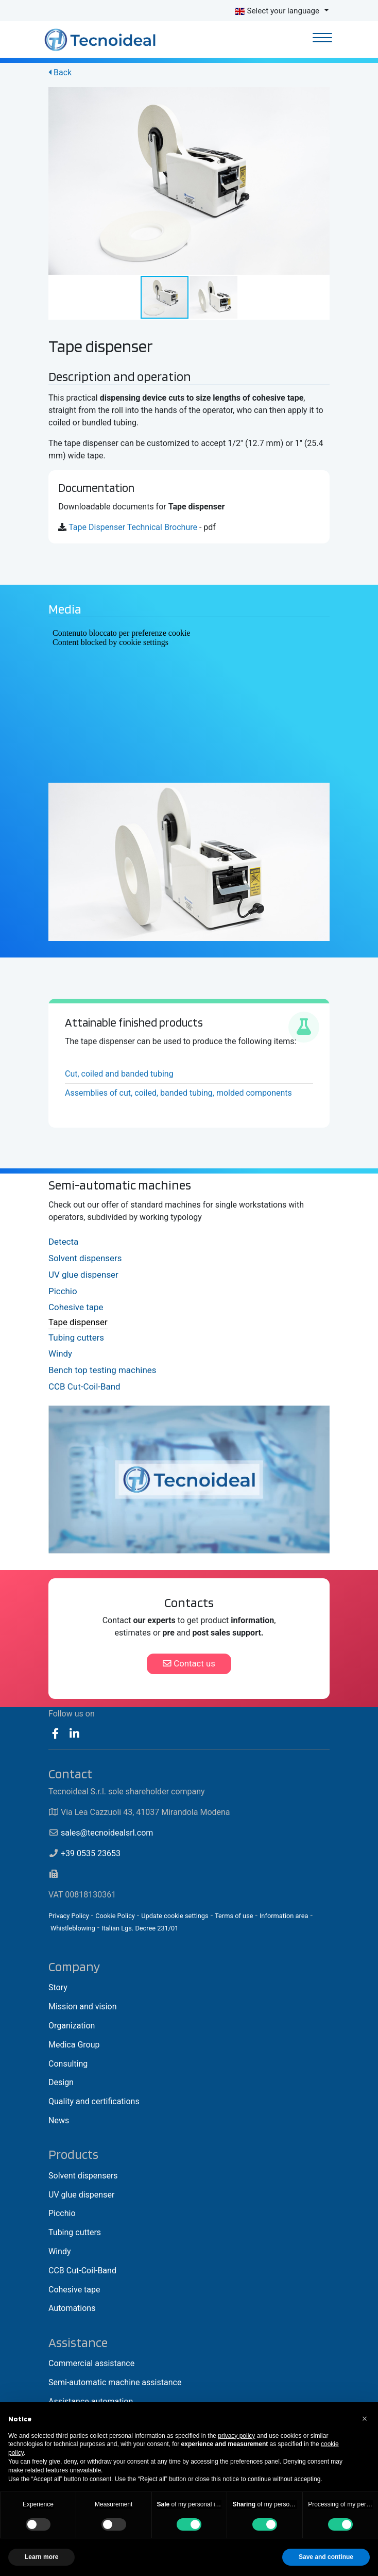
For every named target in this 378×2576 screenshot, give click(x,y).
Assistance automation (90, 2401)
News (58, 2120)
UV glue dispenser (83, 1274)
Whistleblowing (72, 1928)
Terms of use (234, 1916)
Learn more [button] (41, 2557)
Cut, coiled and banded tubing (119, 1074)
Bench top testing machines (102, 1370)
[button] (320, 96)
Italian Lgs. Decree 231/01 (139, 1928)
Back (60, 72)
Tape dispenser (78, 1322)
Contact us (189, 1663)
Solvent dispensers (85, 1258)
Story (57, 1987)
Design (61, 2082)
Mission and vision (82, 2006)
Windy (60, 1353)
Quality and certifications (94, 2101)
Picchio (62, 1291)
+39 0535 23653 (91, 1853)
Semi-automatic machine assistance (114, 2382)
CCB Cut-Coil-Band (84, 1386)
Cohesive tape (75, 1307)
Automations (71, 2308)
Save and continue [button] (326, 2557)
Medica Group (74, 2045)
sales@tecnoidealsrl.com (107, 1833)
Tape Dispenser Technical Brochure (132, 527)
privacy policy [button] (236, 2435)
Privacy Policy (68, 1916)
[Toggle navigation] (322, 39)
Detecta (63, 1241)
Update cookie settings (174, 1916)
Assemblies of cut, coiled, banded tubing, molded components (178, 1093)
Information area (284, 1916)
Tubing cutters (76, 1337)
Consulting (68, 2064)
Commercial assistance (91, 2363)
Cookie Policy (115, 1916)
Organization (71, 2025)
